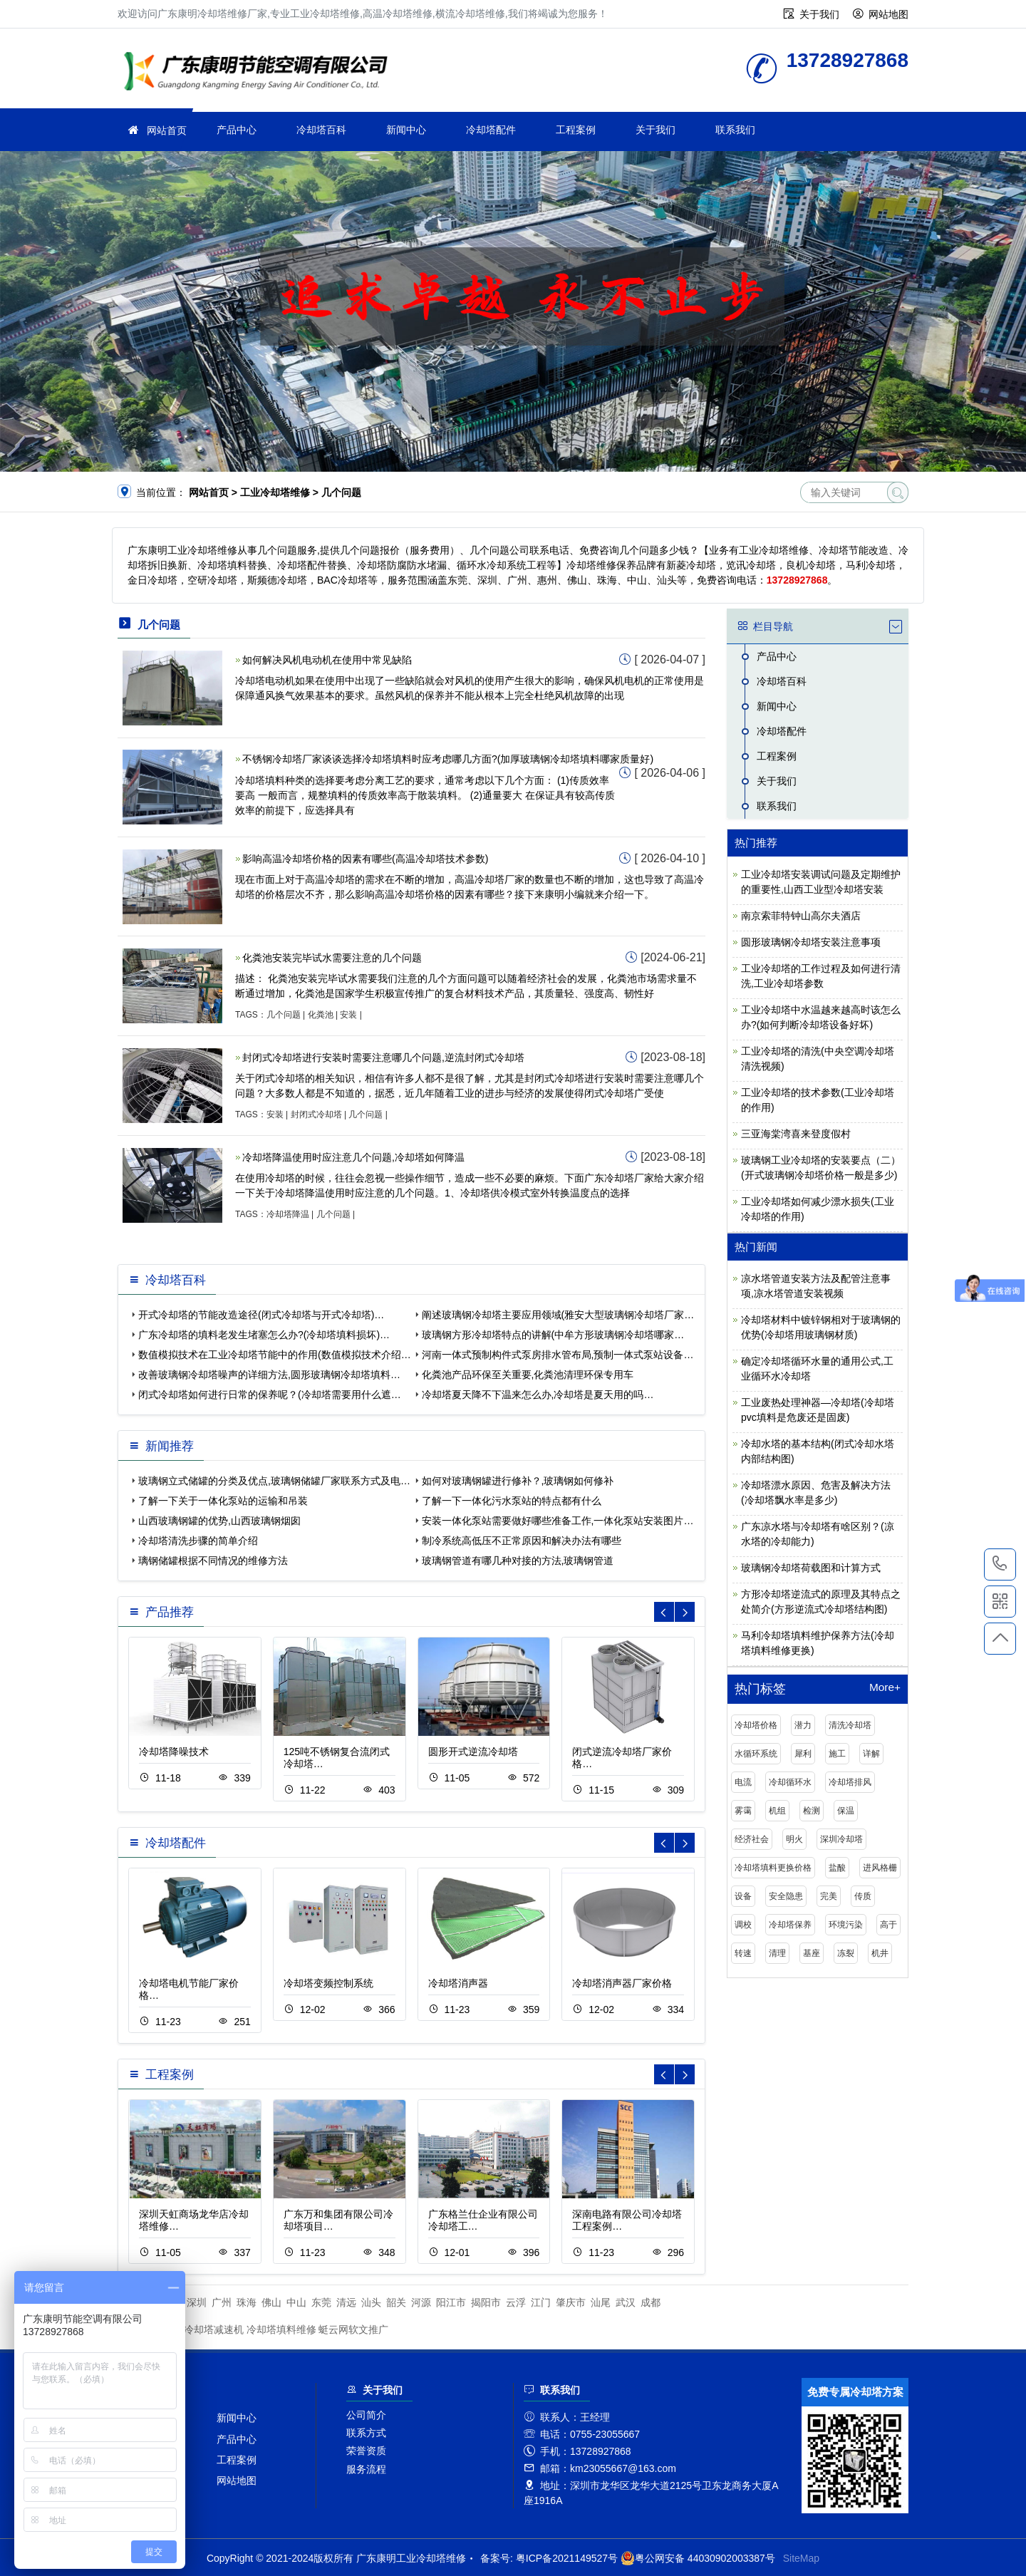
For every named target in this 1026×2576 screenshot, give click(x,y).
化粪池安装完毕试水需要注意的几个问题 (332, 957)
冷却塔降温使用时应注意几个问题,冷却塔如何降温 (353, 1157)
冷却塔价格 (756, 1725)
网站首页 (167, 130)
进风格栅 (880, 1868)
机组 (777, 1811)
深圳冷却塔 (841, 1839)
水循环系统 (756, 1754)
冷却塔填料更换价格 (773, 1868)
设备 (743, 1896)
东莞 (321, 2302)
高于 (888, 1925)
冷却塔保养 (790, 1925)
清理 (777, 1953)
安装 (348, 1015)
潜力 (803, 1725)
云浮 (516, 2302)
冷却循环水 (790, 1782)
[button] (685, 1612)
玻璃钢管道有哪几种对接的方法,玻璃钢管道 (518, 1560)
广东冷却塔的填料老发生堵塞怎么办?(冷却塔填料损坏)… (264, 1334)
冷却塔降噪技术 (174, 1751)
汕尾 (601, 2302)
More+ (885, 1687)
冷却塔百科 (321, 129)
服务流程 (366, 2469)
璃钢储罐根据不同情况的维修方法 (213, 1560)
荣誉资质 (366, 2450)
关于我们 (819, 14)
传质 (862, 1896)
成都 (650, 2302)
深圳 (197, 2302)
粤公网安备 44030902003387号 (698, 2558)
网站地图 (888, 14)
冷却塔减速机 (214, 2329)
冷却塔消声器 (458, 1983)
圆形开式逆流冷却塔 (473, 1751)
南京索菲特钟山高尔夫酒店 (801, 915)
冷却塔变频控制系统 (328, 1983)
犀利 (803, 1754)
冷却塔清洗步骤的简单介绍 (198, 1540)
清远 (346, 2302)
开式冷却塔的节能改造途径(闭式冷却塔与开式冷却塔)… (261, 1314)
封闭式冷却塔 (316, 1114)
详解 (871, 1754)
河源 (421, 2302)
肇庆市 (571, 2302)
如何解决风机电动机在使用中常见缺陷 (327, 660)
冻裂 (845, 1953)
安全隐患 (786, 1896)
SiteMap (801, 2558)
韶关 (396, 2302)
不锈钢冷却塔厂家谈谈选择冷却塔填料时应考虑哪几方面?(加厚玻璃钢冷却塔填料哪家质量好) (447, 759)
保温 (845, 1811)
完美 (828, 1896)
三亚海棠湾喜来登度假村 (796, 1133)
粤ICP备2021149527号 (567, 2558)
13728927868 (1000, 1564)
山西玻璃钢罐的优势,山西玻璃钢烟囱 (219, 1520)
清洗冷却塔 (850, 1725)
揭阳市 (486, 2302)
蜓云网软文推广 (353, 2329)
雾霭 (743, 1811)
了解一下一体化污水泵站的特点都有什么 (511, 1500)
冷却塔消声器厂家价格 (622, 1983)
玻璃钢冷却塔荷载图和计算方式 (811, 1567)
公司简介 (366, 2415)
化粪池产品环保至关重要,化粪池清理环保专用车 (528, 1374)
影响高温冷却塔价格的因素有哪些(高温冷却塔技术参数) (365, 858)
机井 (879, 1953)
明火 (794, 1839)
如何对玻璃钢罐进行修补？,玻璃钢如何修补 (518, 1480)
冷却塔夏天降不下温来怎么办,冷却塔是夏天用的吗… (538, 1394)
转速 (743, 1953)
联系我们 (735, 129)
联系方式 (366, 2432)
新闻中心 (406, 129)
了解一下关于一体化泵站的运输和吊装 (223, 1500)
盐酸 (837, 1868)
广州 (222, 2302)
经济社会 (752, 1839)
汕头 (371, 2302)
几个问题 (283, 1015)
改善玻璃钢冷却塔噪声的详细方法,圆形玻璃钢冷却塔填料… (269, 1374)
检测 (811, 1811)
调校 (743, 1925)
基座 (811, 1953)
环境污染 (846, 1925)
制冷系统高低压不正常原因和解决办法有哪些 (521, 1540)
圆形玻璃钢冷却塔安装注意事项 (811, 942)
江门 (541, 2302)
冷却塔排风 (850, 1782)
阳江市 (451, 2302)
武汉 (626, 2302)
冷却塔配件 (491, 129)
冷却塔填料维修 (281, 2329)
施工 (837, 1754)
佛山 (271, 2302)
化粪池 (320, 1015)
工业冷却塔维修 (260, 73)
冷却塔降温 (287, 1214)
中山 (296, 2302)
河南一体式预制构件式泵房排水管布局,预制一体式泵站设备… (558, 1354)
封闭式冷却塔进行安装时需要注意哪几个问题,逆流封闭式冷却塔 (383, 1057)
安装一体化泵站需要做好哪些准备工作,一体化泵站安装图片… (558, 1520)
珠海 (246, 2302)
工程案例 (576, 129)
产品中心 (236, 129)
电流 (743, 1782)
